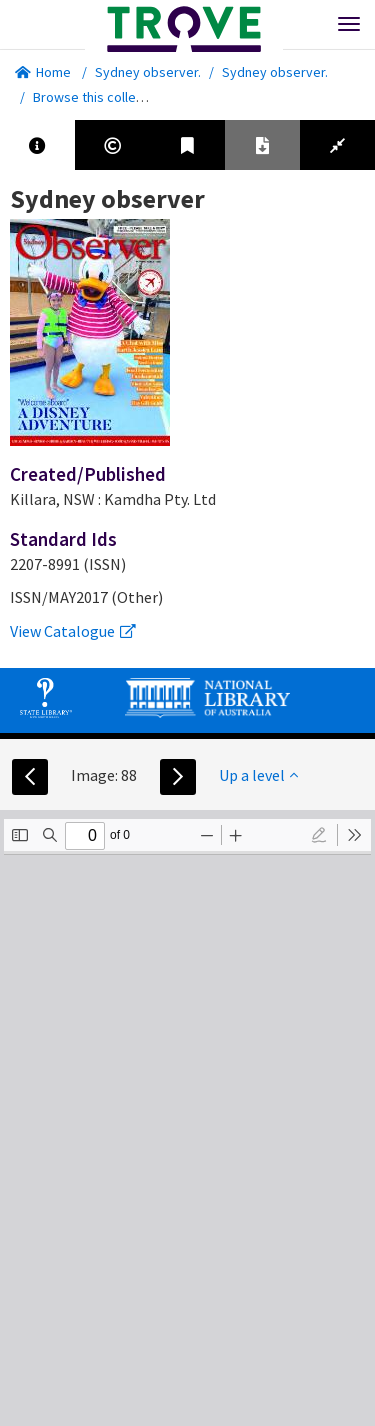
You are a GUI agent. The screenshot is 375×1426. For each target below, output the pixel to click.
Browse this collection (106, 97)
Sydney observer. (148, 72)
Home (43, 72)
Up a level (258, 775)
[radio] (319, 835)
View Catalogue (73, 631)
